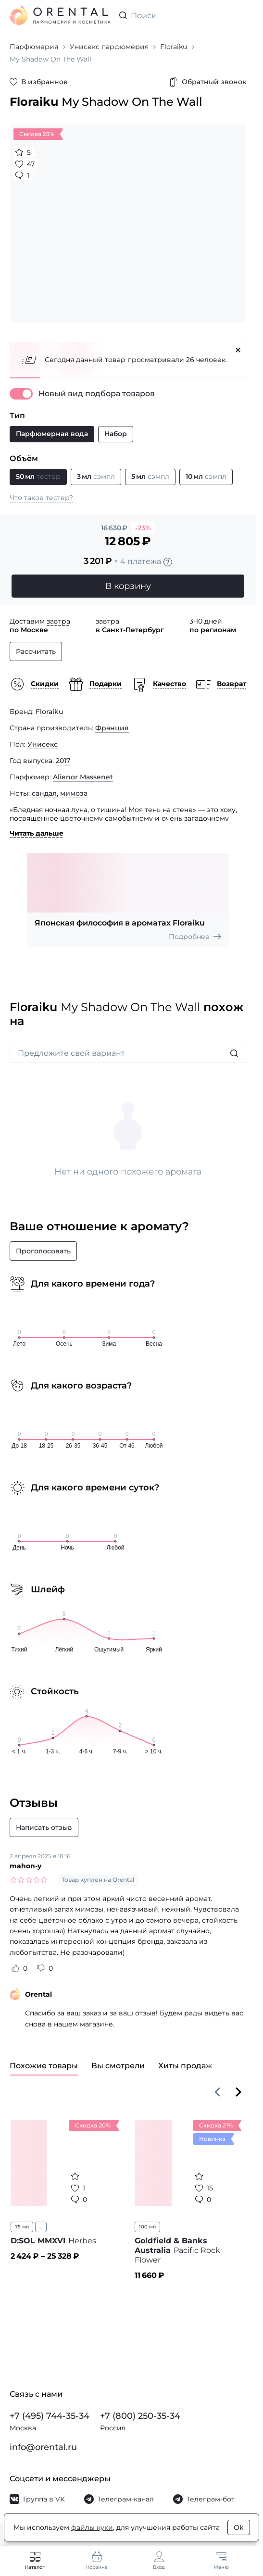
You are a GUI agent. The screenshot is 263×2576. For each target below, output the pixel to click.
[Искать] (234, 1053)
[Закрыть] (238, 350)
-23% (143, 528)
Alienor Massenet (83, 777)
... (40, 2227)
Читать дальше (36, 833)
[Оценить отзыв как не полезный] (41, 1968)
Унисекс (42, 744)
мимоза (74, 793)
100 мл (147, 2227)
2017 (63, 760)
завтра (58, 621)
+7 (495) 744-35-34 (49, 2416)
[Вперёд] (238, 2092)
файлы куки (92, 2527)
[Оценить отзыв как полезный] (15, 1968)
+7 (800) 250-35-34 (140, 2416)
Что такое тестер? (41, 497)
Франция (112, 728)
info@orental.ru (43, 2447)
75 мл (22, 2227)
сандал (44, 793)
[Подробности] (168, 562)
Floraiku (49, 711)
